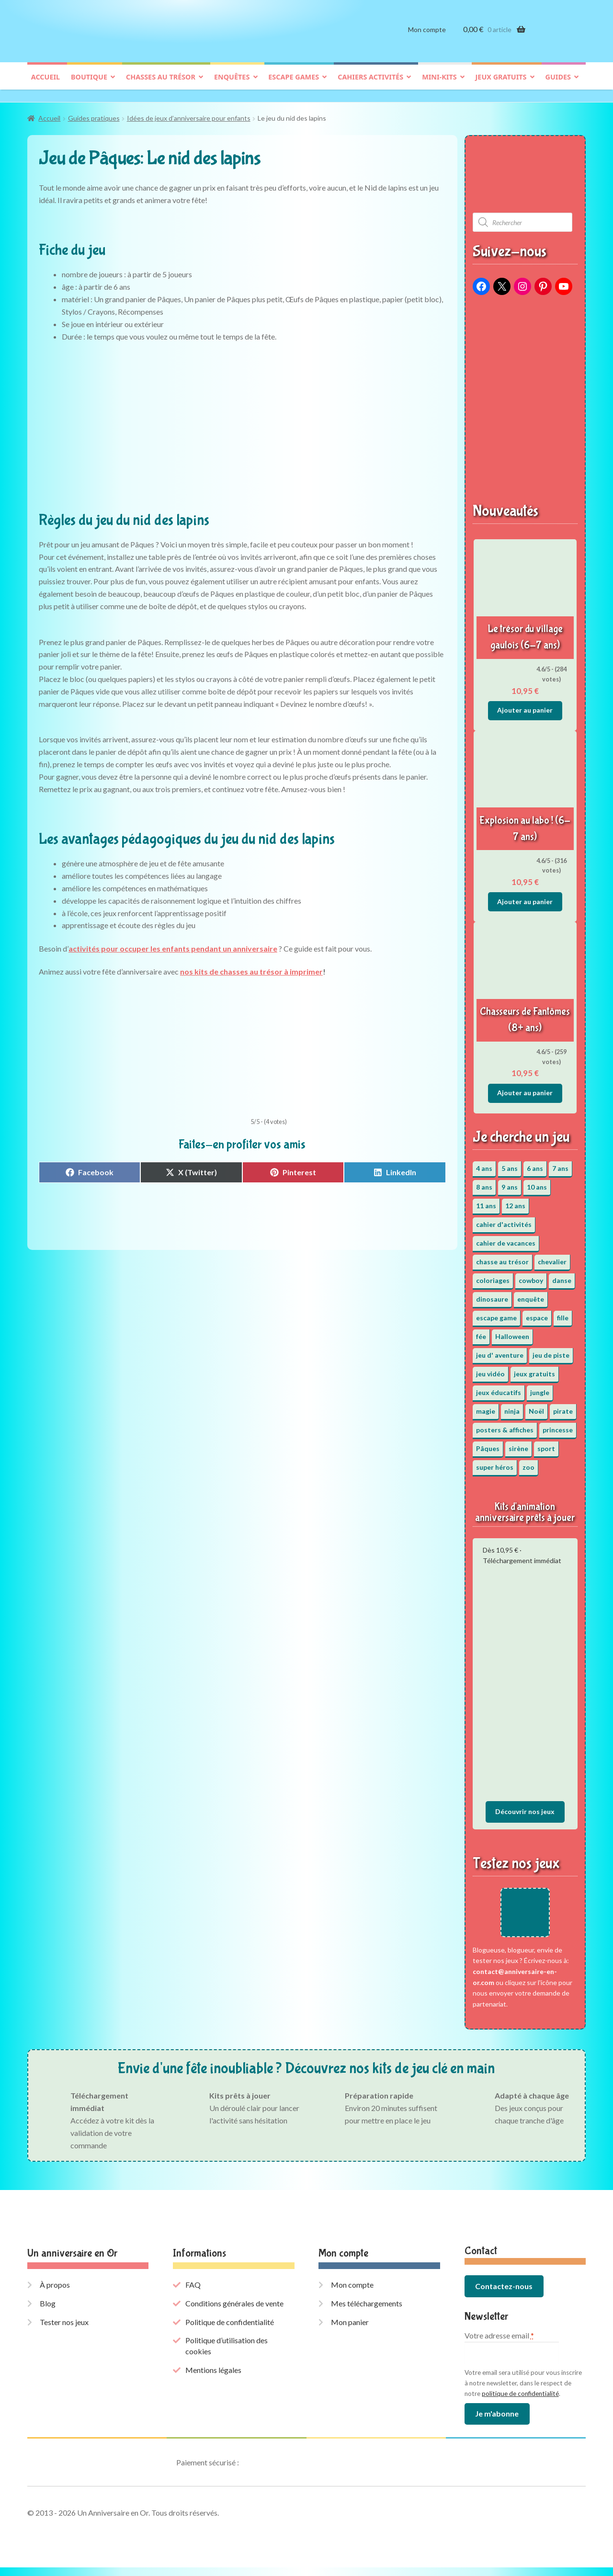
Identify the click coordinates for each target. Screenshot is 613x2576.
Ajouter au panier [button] (525, 705)
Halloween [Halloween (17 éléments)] (512, 1332)
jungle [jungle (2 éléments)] (539, 1388)
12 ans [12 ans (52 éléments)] (515, 1201)
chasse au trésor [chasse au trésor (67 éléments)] (502, 1257)
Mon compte (427, 37)
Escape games (293, 84)
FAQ (193, 2293)
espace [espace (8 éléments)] (537, 1313)
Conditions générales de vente (234, 2311)
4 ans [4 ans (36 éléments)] (484, 1163)
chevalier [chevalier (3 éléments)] (552, 1257)
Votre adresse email (499, 2344)
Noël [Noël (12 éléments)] (536, 1406)
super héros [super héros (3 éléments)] (494, 1462)
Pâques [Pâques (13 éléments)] (487, 1444)
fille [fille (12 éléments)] (562, 1313)
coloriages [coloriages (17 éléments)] (493, 1275)
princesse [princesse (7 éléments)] (558, 1425)
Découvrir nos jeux (525, 1807)
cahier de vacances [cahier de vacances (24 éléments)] (505, 1238)
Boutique (89, 84)
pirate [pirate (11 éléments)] (563, 1406)
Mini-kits (439, 84)
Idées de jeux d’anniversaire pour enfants (188, 114)
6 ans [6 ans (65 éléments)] (535, 1163)
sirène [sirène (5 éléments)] (518, 1444)
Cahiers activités (370, 84)
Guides (558, 84)
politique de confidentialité (520, 2402)
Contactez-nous (504, 2294)
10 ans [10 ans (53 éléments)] (537, 1182)
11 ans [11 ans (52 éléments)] (486, 1201)
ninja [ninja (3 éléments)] (512, 1406)
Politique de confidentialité (229, 2330)
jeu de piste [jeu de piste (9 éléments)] (551, 1350)
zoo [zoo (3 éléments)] (528, 1462)
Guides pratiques (94, 114)
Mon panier (350, 2330)
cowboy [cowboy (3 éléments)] (531, 1275)
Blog (48, 2311)
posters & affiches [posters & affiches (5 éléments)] (505, 1425)
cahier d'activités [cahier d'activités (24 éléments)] (504, 1219)
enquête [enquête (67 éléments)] (530, 1294)
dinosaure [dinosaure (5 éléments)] (492, 1294)
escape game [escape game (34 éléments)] (496, 1313)
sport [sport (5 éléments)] (546, 1444)
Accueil (45, 84)
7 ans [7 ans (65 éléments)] (560, 1163)
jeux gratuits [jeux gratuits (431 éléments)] (534, 1369)
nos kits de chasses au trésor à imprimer (251, 967)
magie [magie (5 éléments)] (485, 1406)
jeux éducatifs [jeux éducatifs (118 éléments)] (498, 1388)
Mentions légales (213, 2378)
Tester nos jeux (64, 2330)
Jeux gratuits (501, 84)
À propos (55, 2293)
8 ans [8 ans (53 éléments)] (484, 1182)
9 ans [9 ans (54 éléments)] (509, 1182)
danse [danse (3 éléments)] (561, 1275)
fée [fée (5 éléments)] (481, 1332)
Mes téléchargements (366, 2311)
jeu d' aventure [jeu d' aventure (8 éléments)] (499, 1350)
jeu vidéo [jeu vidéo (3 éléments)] (490, 1369)
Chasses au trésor (160, 84)
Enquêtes (232, 84)
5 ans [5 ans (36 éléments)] (509, 1163)
